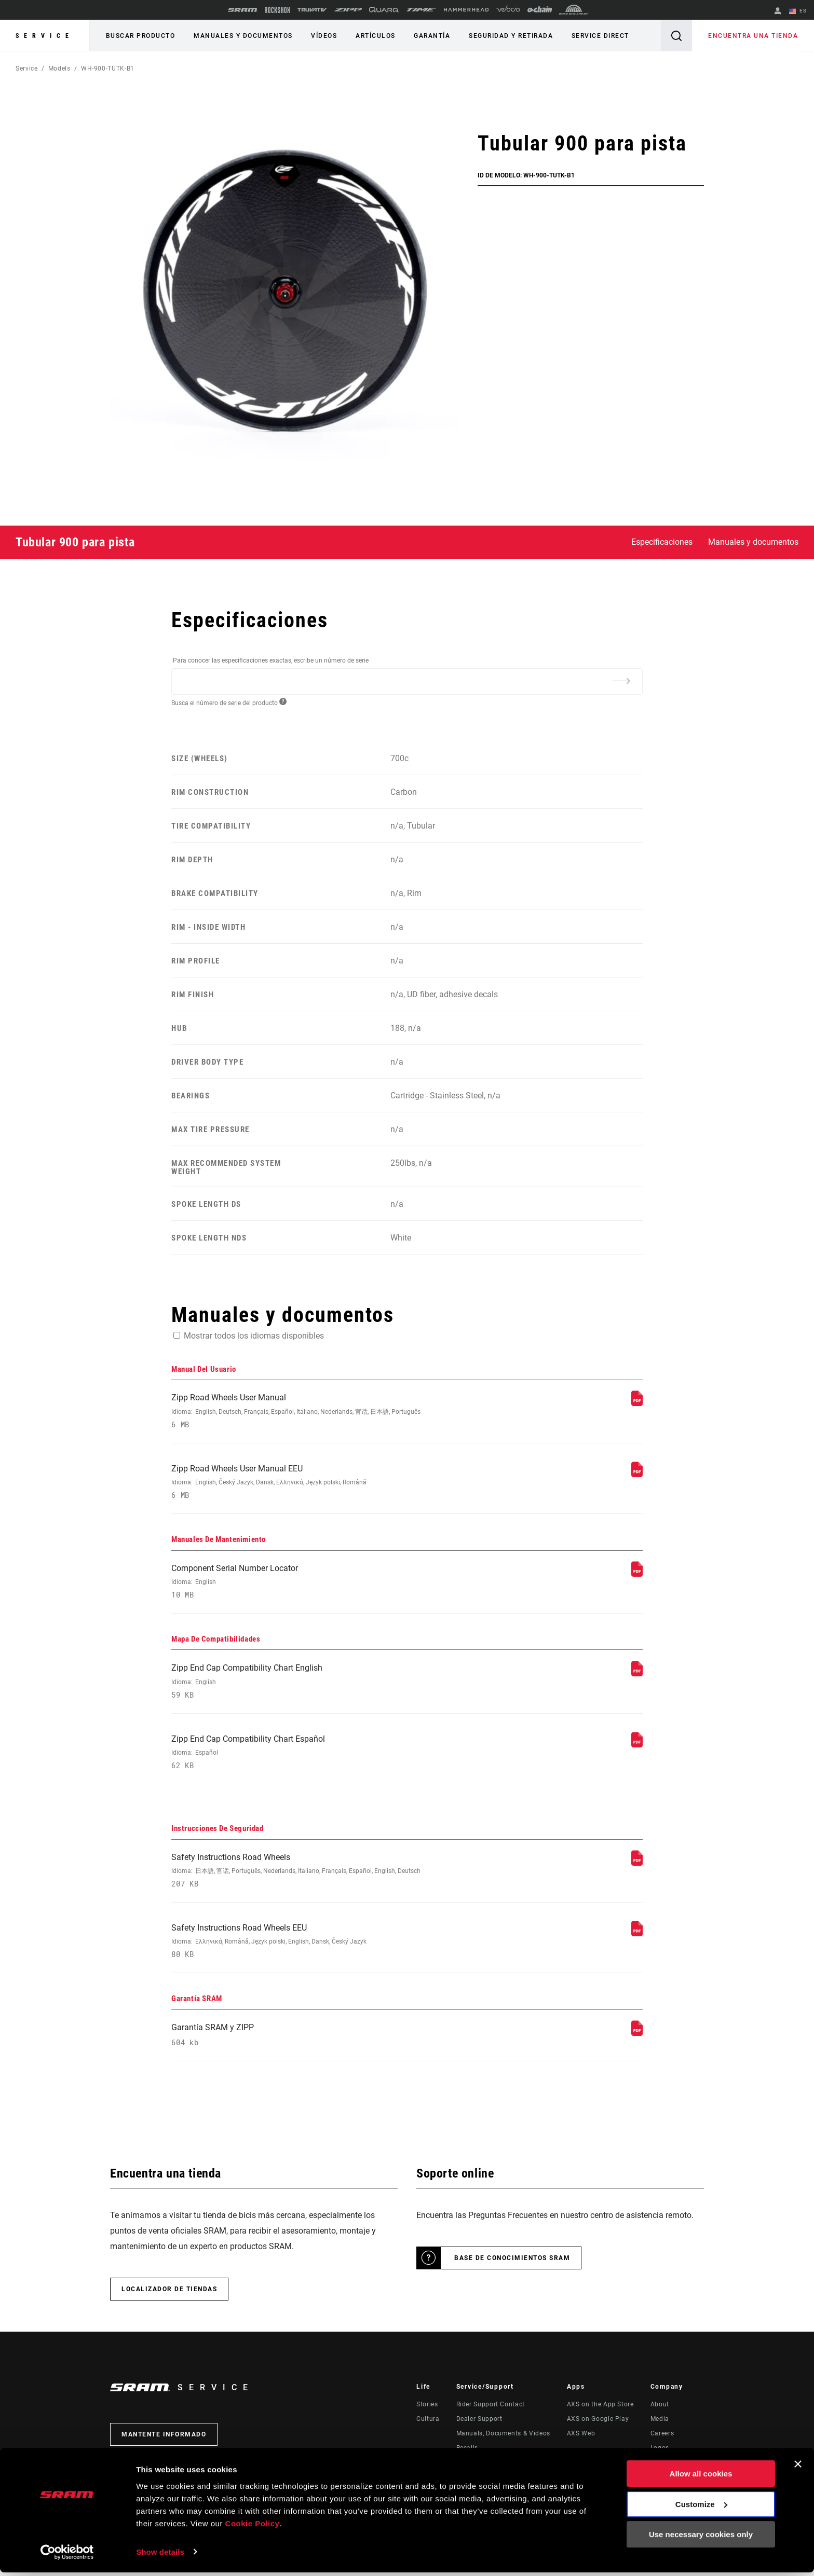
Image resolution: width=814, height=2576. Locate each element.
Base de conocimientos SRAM (512, 2264)
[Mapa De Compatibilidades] (637, 1676)
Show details (160, 2555)
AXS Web (581, 2440)
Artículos (372, 35)
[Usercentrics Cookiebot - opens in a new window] (67, 2556)
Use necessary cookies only (701, 2538)
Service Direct (594, 35)
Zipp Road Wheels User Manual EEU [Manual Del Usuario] (319, 1483)
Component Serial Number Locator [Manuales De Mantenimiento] (319, 1583)
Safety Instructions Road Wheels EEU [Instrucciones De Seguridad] (319, 1946)
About (659, 2411)
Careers (662, 2440)
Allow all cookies (701, 2477)
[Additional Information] (621, 681)
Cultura (427, 2425)
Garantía (428, 35)
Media (659, 2425)
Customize (701, 2507)
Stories (427, 2411)
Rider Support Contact (490, 2411)
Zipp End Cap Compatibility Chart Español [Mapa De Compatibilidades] (319, 1756)
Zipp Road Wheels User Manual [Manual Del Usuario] (319, 1411)
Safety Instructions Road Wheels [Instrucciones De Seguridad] (319, 1874)
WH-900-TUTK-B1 (107, 68)
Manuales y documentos (242, 35)
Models (59, 68)
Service (45, 35)
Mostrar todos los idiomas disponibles (254, 1335)
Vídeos (322, 35)
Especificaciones (662, 542)
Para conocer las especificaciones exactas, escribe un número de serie (271, 660)
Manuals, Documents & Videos (503, 2440)
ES (798, 11)
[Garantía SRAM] (637, 2039)
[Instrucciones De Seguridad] (637, 1866)
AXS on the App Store (600, 2411)
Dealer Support (479, 2425)
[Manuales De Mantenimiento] (637, 1575)
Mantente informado (163, 2441)
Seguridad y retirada (506, 35)
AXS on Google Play (598, 2425)
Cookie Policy (252, 2527)
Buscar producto (140, 35)
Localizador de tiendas (169, 2295)
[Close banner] (798, 2468)
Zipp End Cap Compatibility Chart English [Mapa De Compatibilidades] (319, 1684)
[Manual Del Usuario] (637, 1403)
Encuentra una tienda (753, 35)
